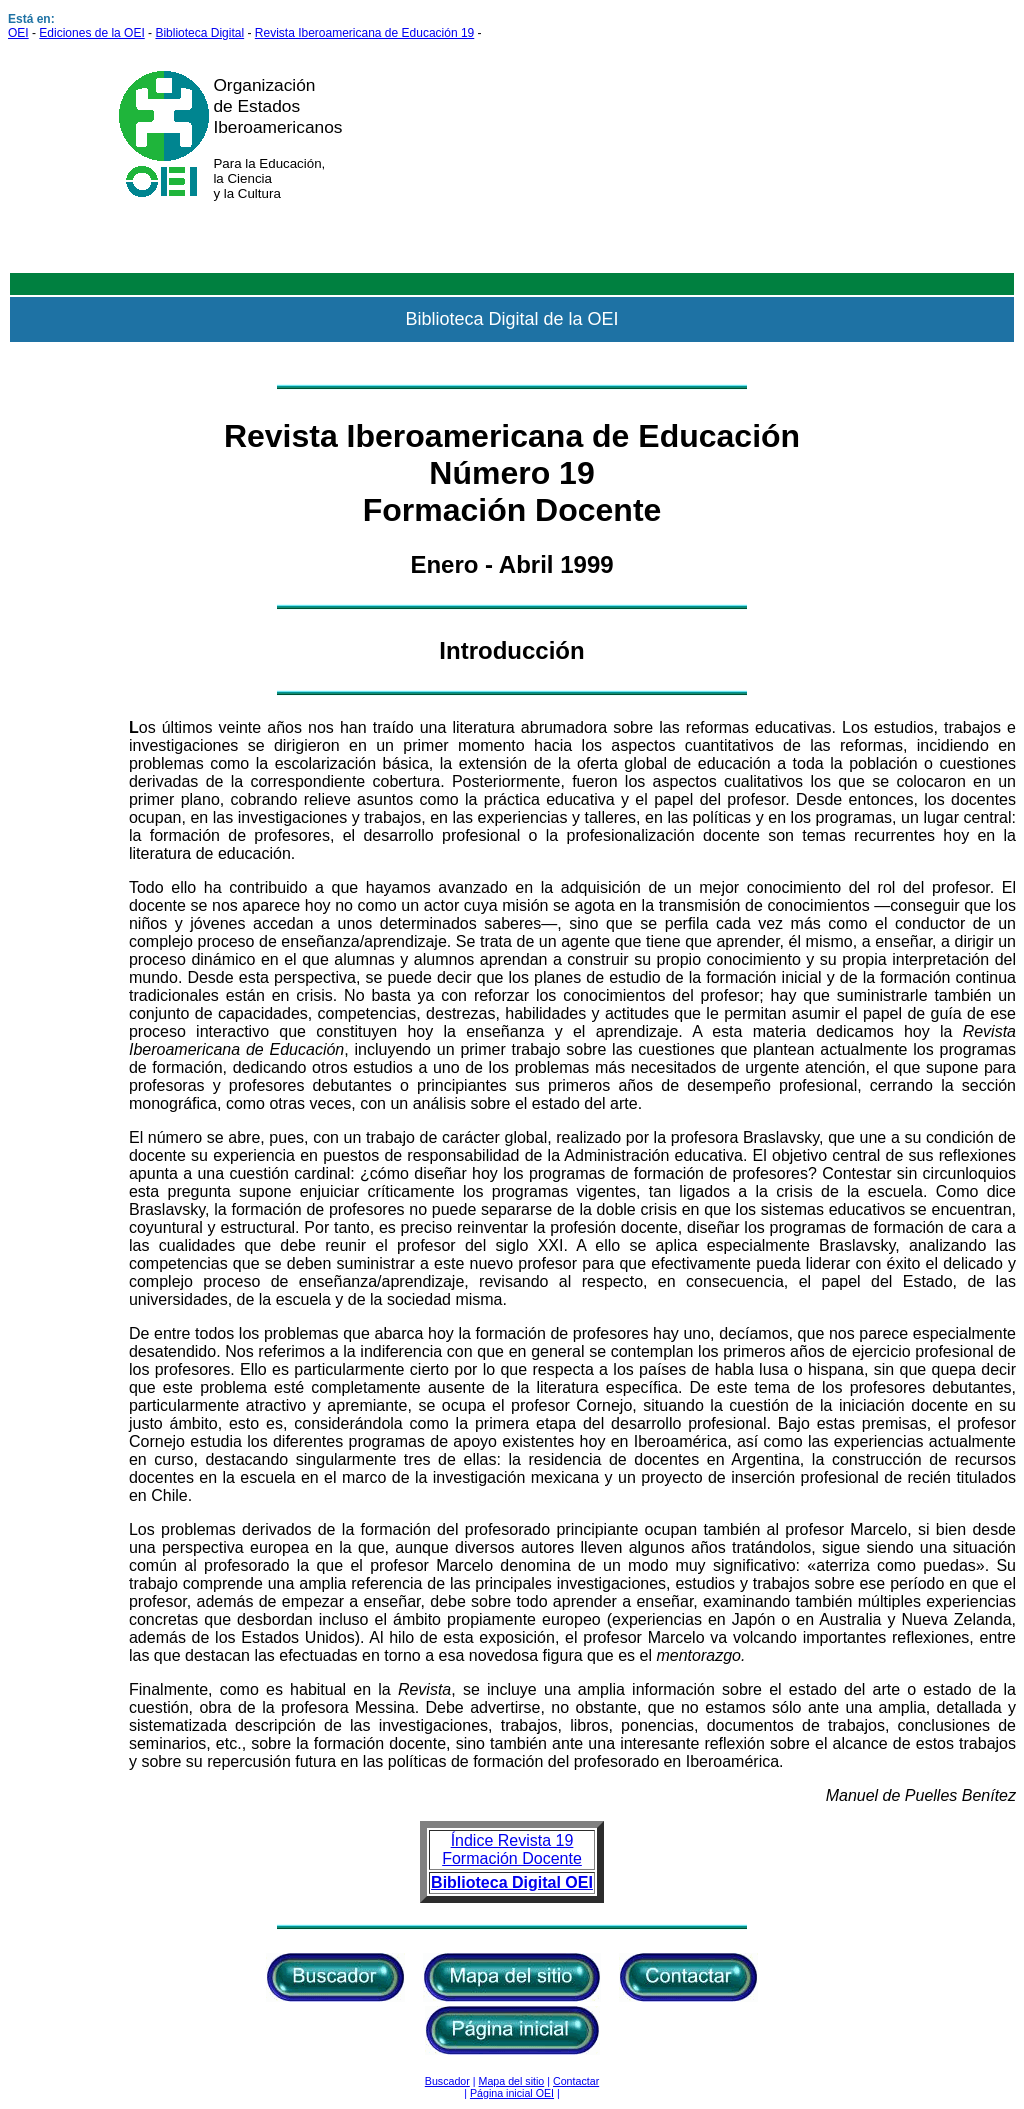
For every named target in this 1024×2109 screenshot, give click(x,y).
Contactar (576, 2081)
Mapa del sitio (512, 2081)
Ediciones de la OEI (91, 33)
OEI (18, 33)
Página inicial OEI (512, 2093)
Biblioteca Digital (199, 33)
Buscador (447, 2081)
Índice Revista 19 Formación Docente (512, 1849)
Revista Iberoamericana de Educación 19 (364, 33)
